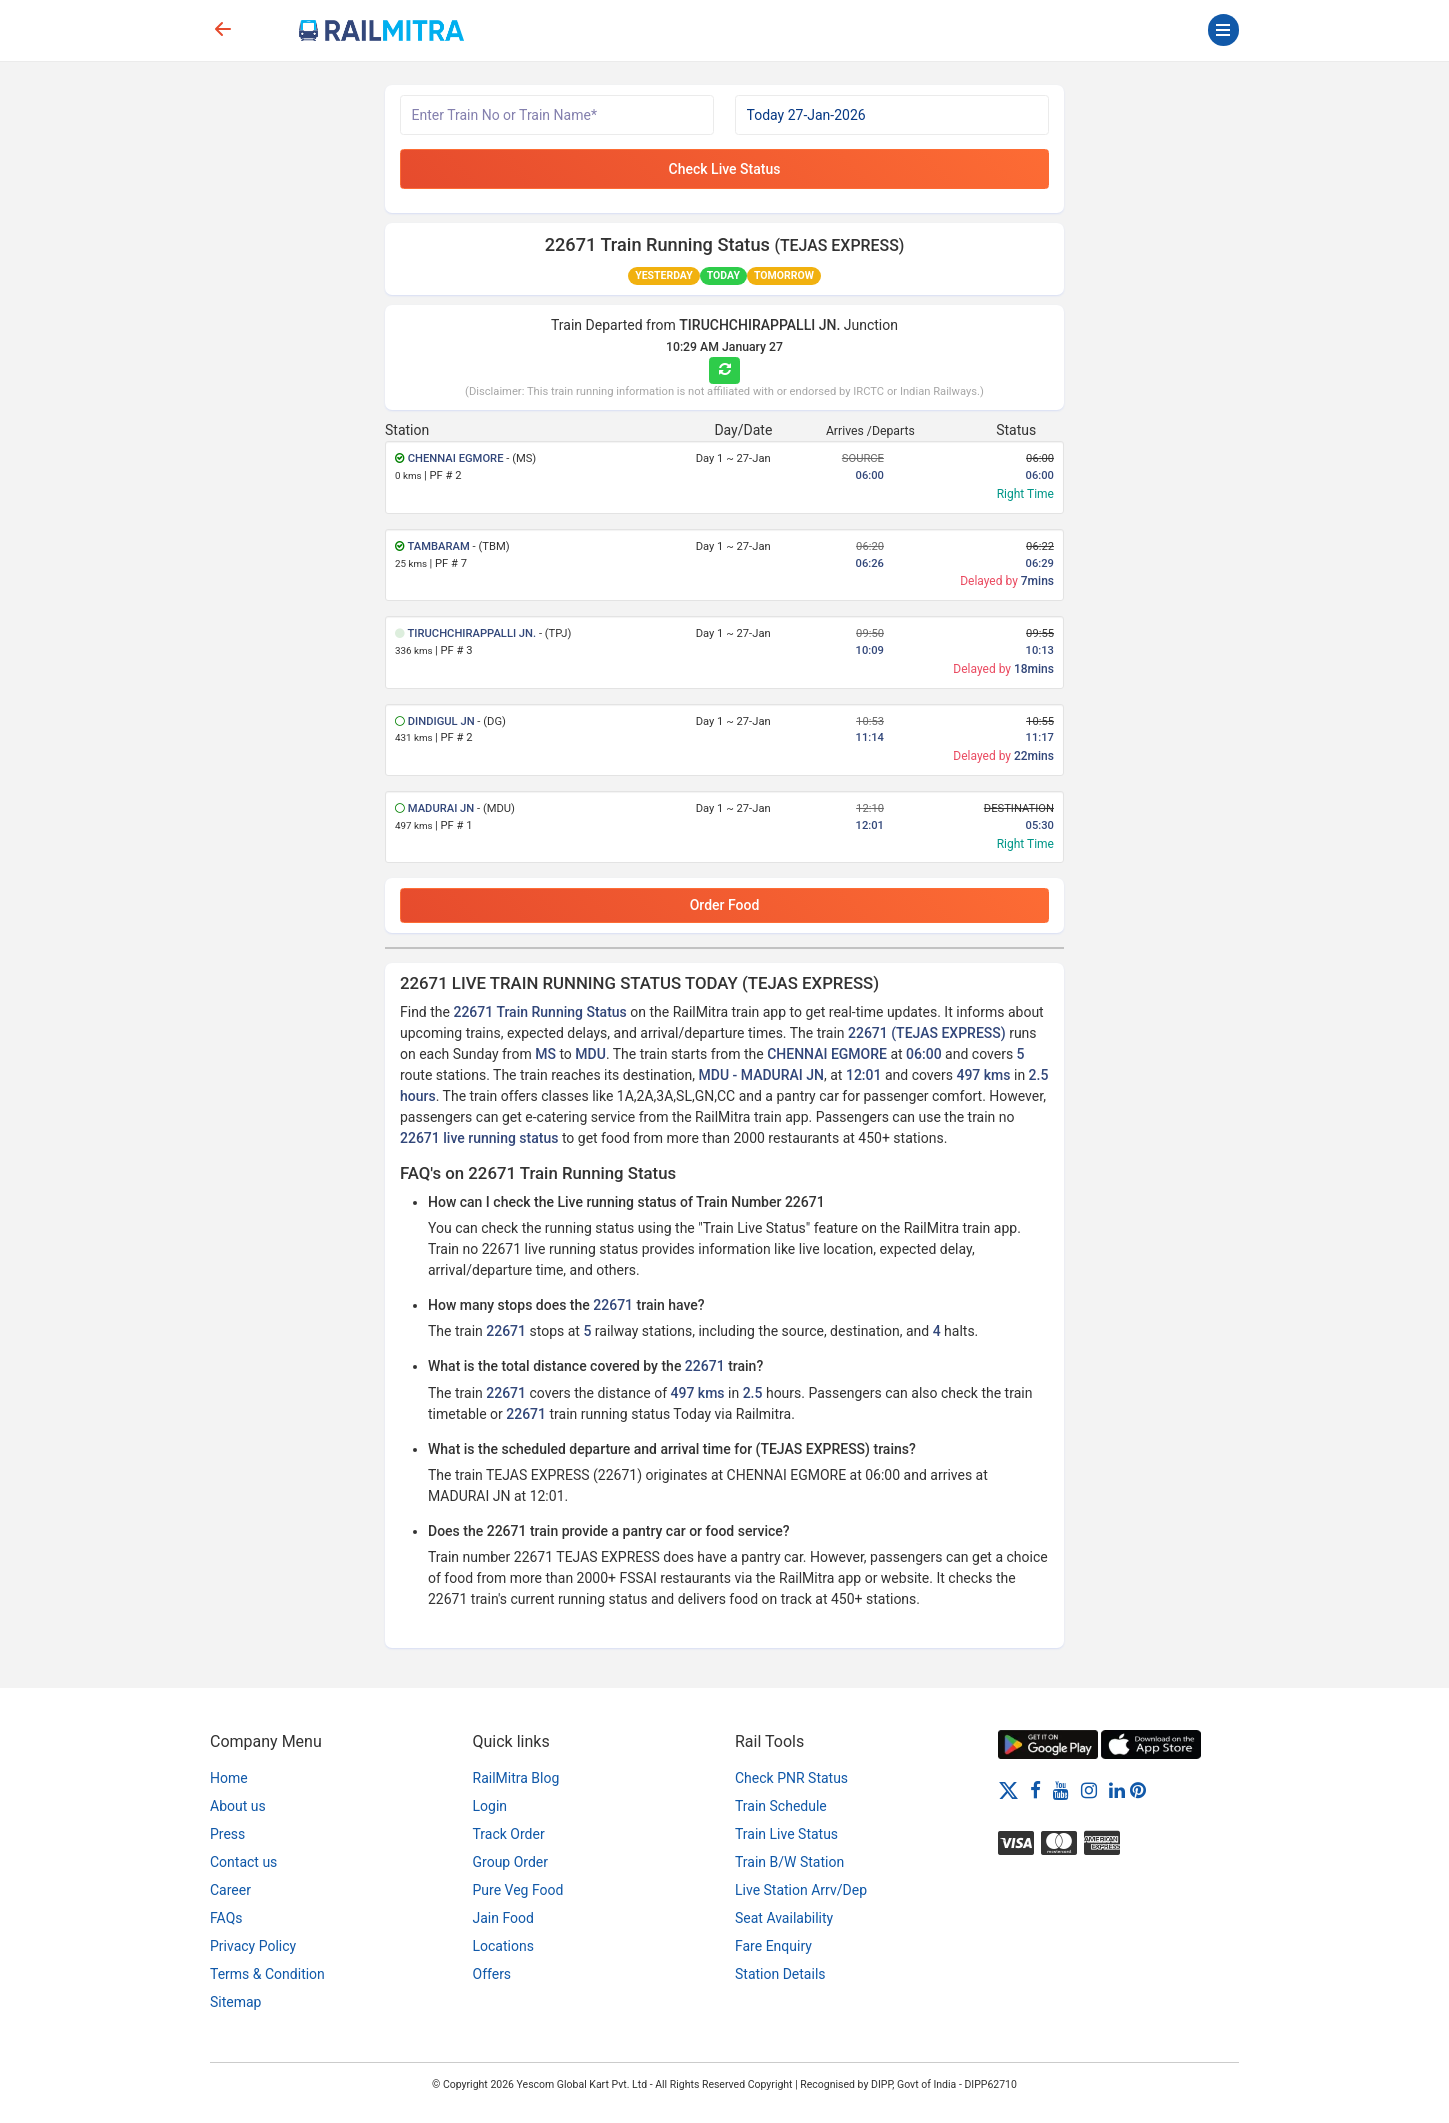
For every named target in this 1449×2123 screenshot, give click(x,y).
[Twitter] (1008, 1790)
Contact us (243, 1862)
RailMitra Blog (516, 1778)
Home (229, 1778)
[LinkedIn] (1117, 1790)
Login (490, 1806)
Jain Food (503, 1918)
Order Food (725, 905)
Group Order (511, 1862)
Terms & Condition (267, 1974)
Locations (503, 1946)
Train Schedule (781, 1806)
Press (227, 1834)
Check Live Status (725, 169)
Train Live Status (786, 1834)
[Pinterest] (1138, 1790)
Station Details (780, 1974)
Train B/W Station (789, 1862)
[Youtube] (1061, 1790)
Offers (492, 1974)
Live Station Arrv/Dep (801, 1890)
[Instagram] (1089, 1790)
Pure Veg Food (518, 1890)
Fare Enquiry (773, 1946)
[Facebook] (1035, 1790)
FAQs (226, 1918)
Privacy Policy (253, 1946)
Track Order (509, 1834)
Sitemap (235, 2002)
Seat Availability (784, 1918)
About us (238, 1806)
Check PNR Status (791, 1778)
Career (230, 1890)
